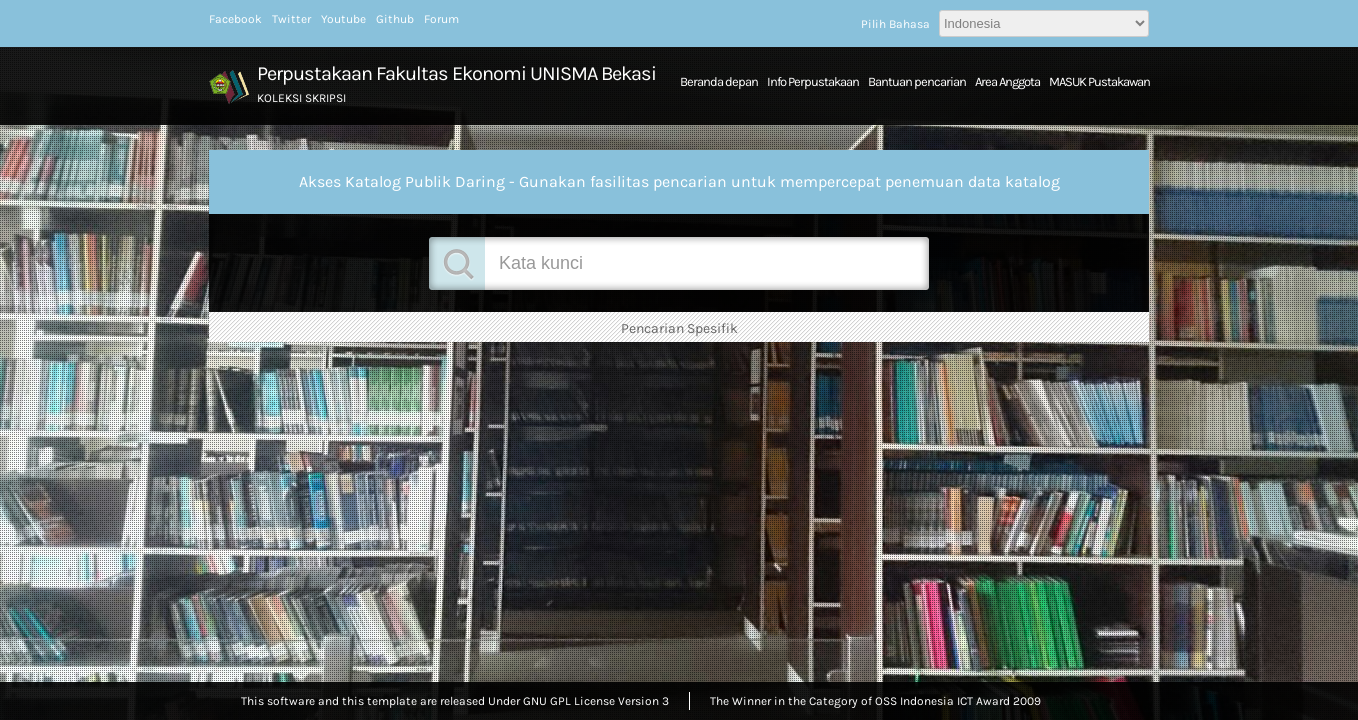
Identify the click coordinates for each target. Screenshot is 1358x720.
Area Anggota (1007, 81)
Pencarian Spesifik (679, 328)
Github (395, 19)
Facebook (235, 19)
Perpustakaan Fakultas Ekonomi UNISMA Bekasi (456, 73)
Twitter (291, 19)
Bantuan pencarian (917, 81)
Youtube (343, 19)
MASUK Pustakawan (1099, 81)
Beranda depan (719, 81)
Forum (441, 19)
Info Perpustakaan (813, 81)
